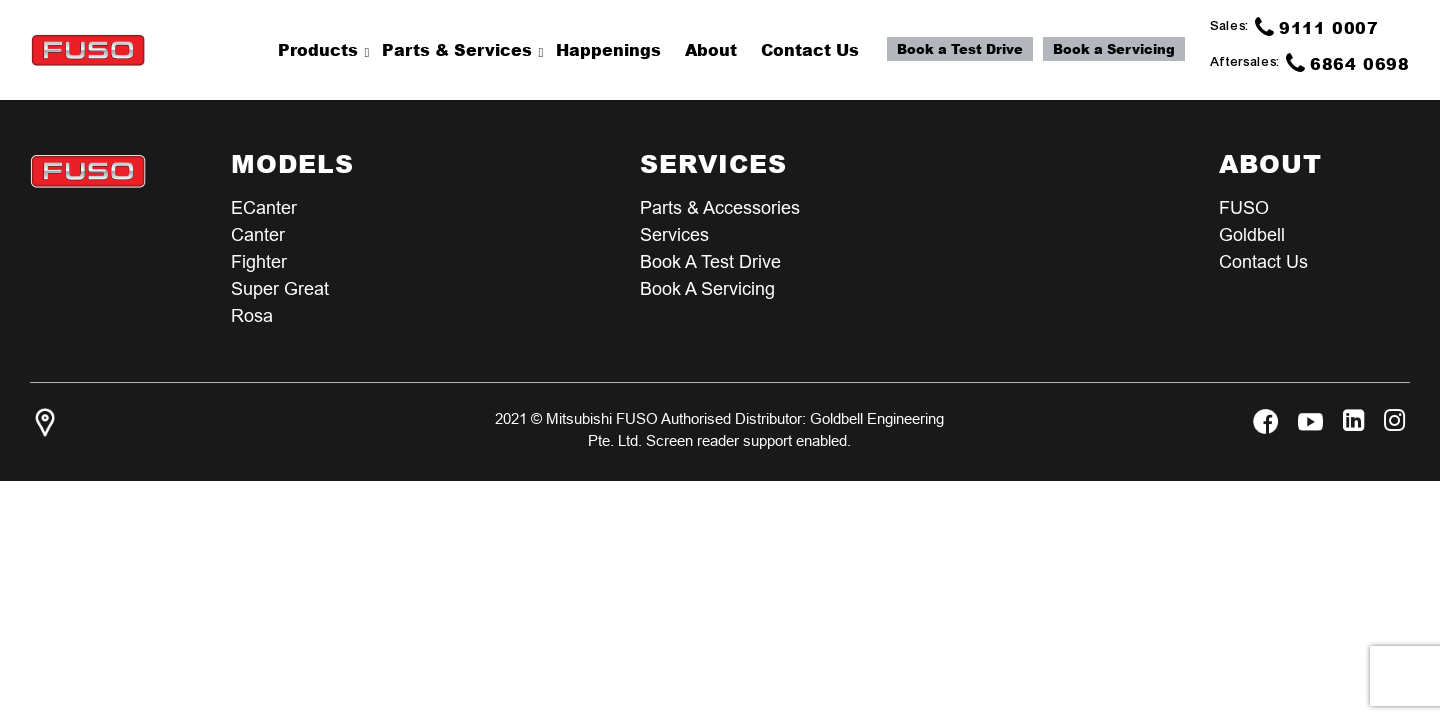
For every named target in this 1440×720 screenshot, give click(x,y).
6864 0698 (1348, 63)
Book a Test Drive (960, 49)
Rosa (252, 315)
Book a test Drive (710, 261)
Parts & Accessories (720, 207)
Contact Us (1263, 261)
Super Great (280, 288)
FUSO (1244, 207)
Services (674, 234)
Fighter (259, 261)
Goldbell (1252, 234)
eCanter (264, 207)
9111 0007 (1317, 27)
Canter (258, 234)
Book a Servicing (1114, 49)
